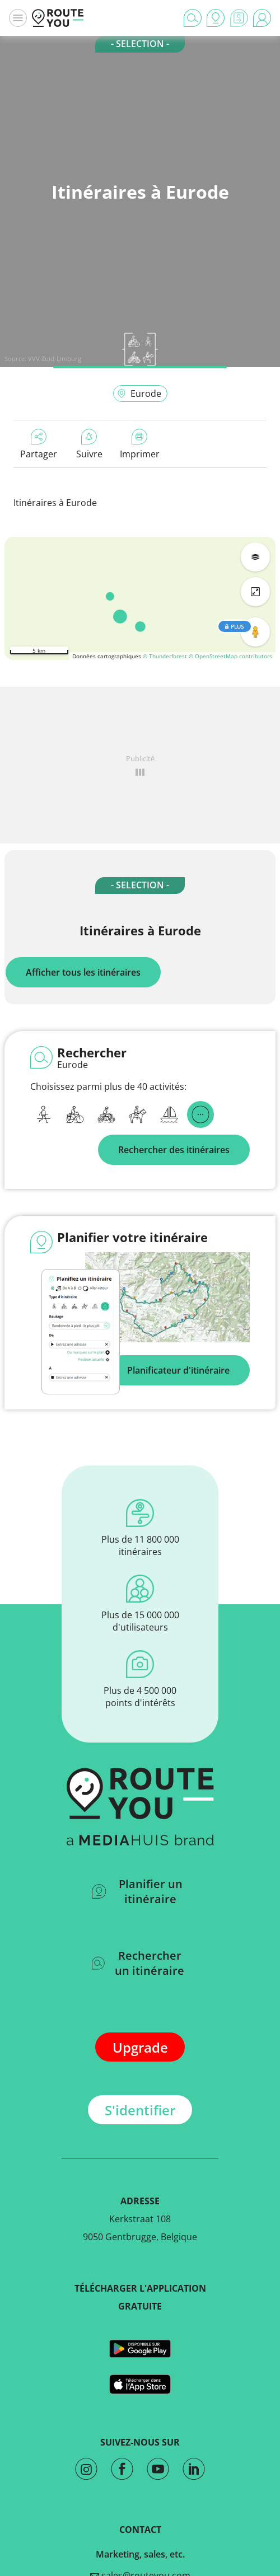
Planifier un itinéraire (137, 1891)
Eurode (139, 393)
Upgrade (140, 2047)
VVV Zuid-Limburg (54, 358)
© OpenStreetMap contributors (230, 656)
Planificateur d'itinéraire (178, 1370)
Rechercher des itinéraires (174, 1150)
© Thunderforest (165, 656)
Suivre (89, 444)
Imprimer (140, 444)
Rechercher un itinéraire (138, 1963)
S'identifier (140, 2110)
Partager (38, 444)
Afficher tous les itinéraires (83, 972)
